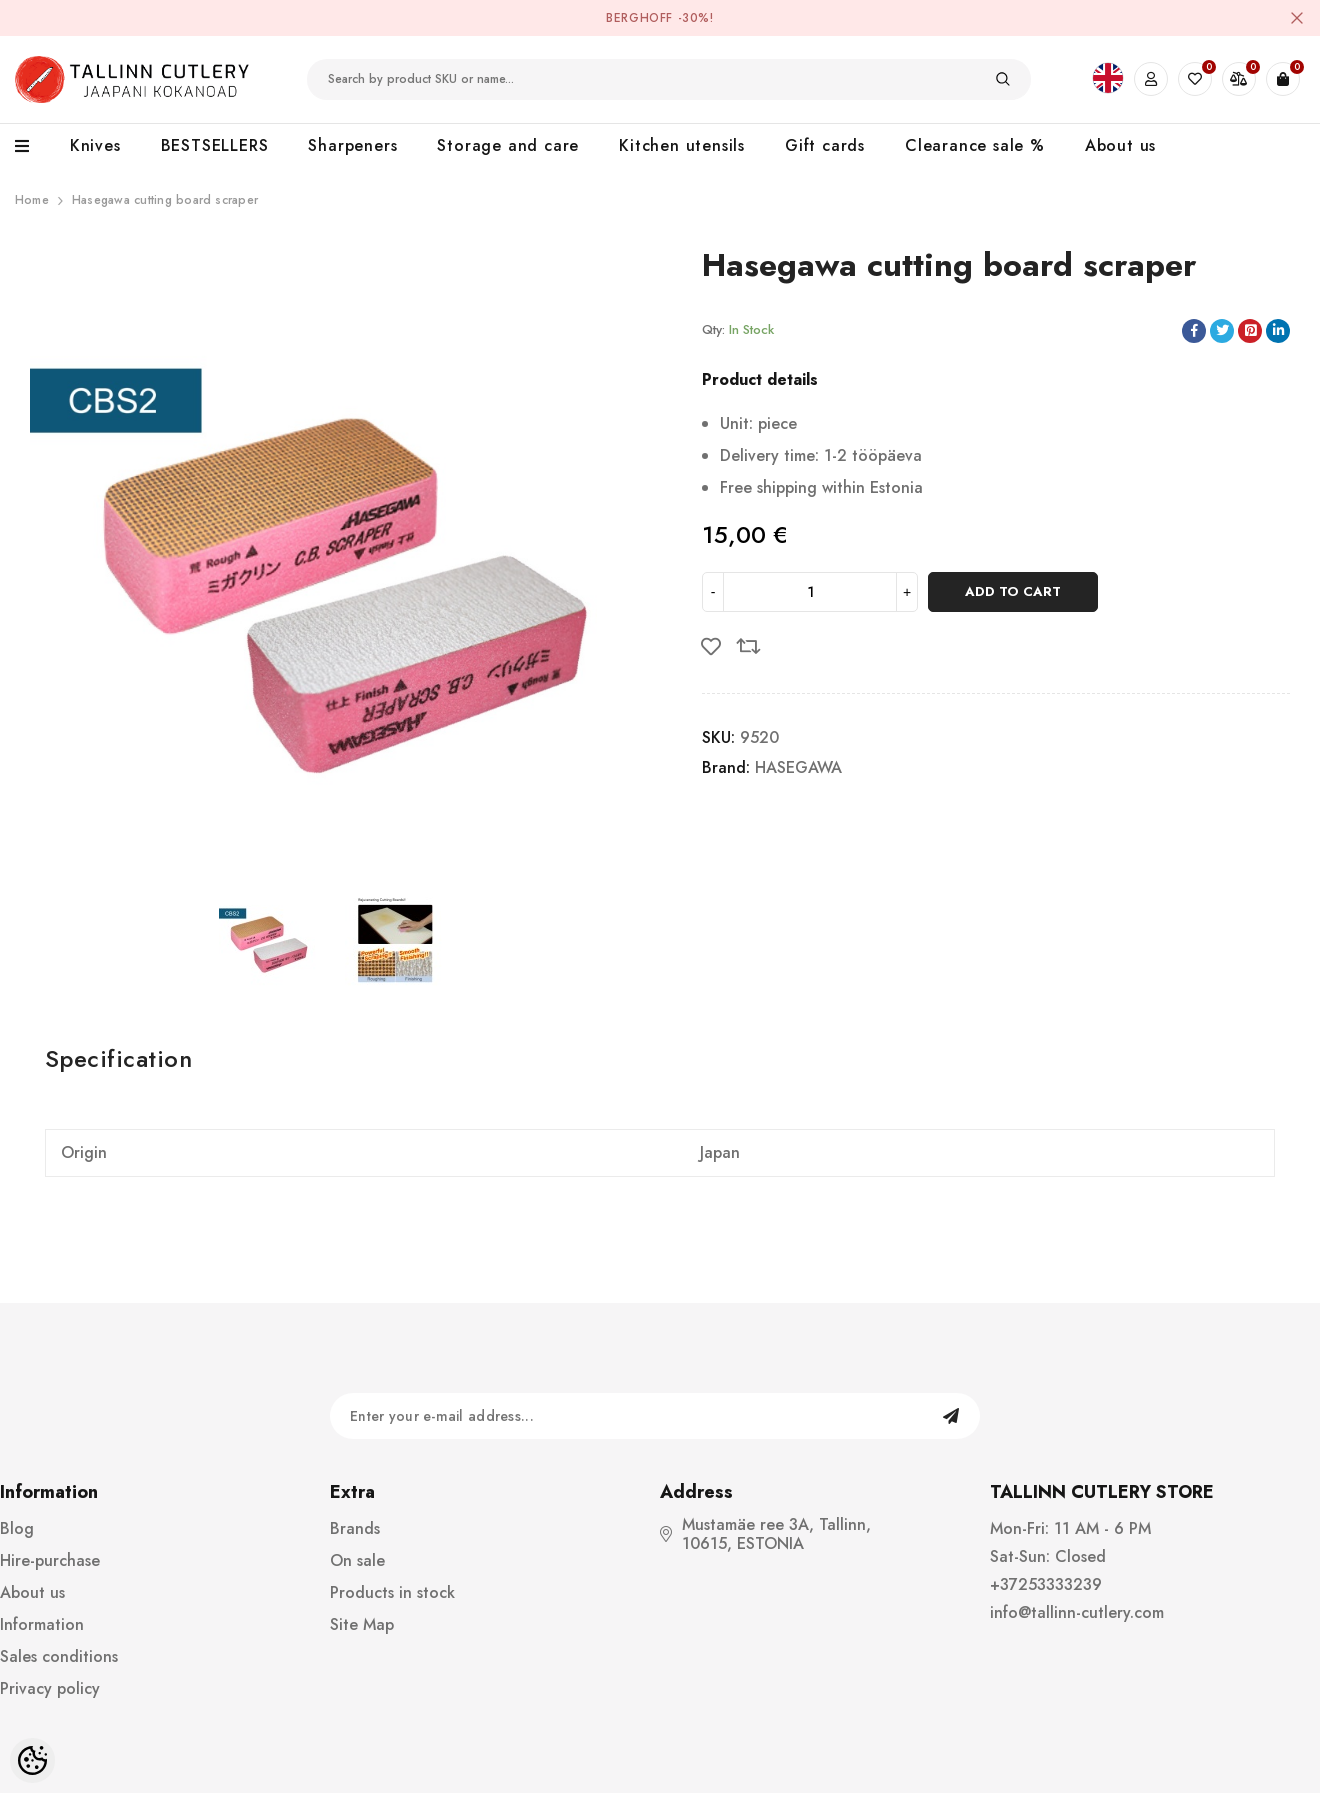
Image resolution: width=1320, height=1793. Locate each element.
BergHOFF (639, 18)
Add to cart (1013, 591)
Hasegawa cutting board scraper (165, 200)
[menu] (32, 147)
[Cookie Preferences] (32, 1760)
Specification (118, 1058)
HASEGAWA (798, 767)
